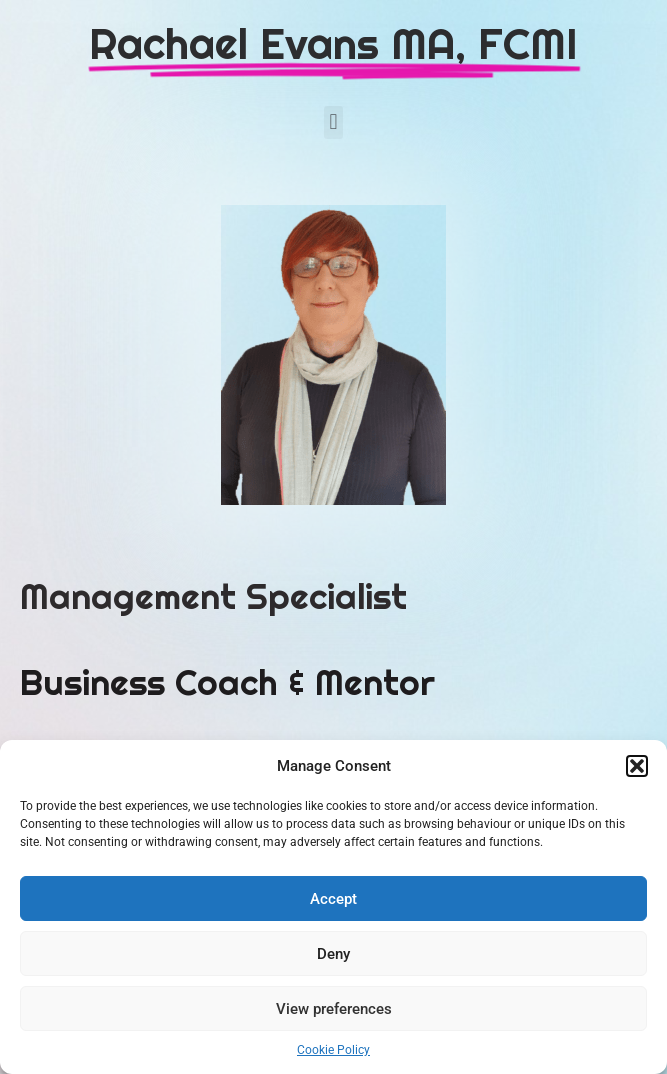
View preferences (334, 1009)
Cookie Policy (333, 1050)
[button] (637, 766)
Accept (333, 899)
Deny (333, 954)
